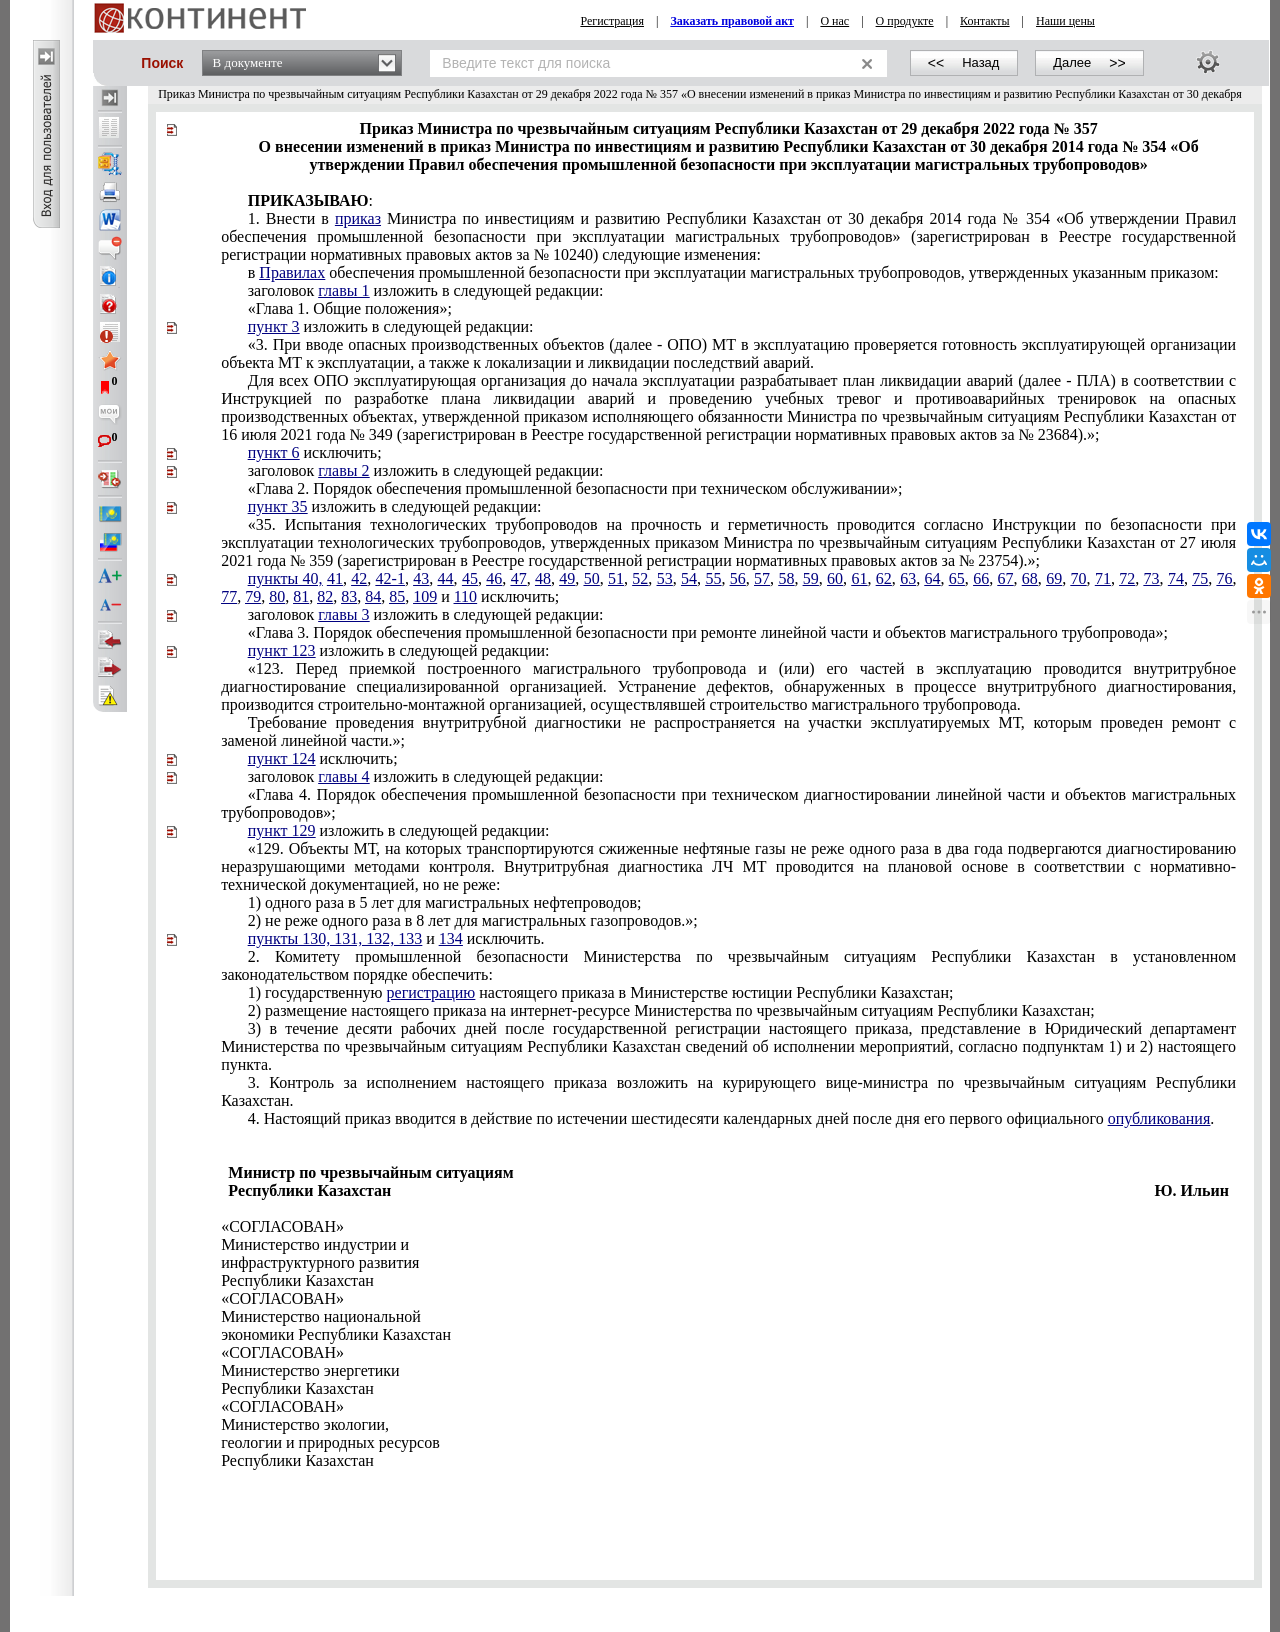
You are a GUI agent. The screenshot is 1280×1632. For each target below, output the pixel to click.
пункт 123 (282, 650)
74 (1176, 578)
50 (592, 578)
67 (1006, 578)
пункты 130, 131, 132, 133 (335, 938)
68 (1030, 578)
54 (689, 578)
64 (932, 578)
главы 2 (343, 470)
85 (397, 596)
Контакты (985, 21)
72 (1127, 578)
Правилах (292, 272)
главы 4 (343, 776)
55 (713, 578)
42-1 (390, 578)
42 (359, 578)
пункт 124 (282, 758)
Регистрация (612, 21)
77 (229, 596)
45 (470, 578)
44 (446, 578)
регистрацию (431, 992)
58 (786, 578)
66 (981, 578)
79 (253, 596)
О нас (834, 21)
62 (884, 578)
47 (519, 578)
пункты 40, (285, 578)
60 (835, 578)
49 (567, 578)
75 (1200, 578)
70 (1079, 578)
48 (543, 578)
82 (325, 596)
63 (908, 578)
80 (277, 596)
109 (425, 596)
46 (494, 578)
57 (762, 578)
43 (421, 578)
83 (349, 596)
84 (373, 596)
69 (1054, 578)
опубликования (1159, 1118)
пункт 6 (274, 452)
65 (957, 578)
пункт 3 (274, 326)
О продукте (905, 21)
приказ (358, 218)
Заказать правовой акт (732, 21)
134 (451, 938)
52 (640, 578)
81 (301, 596)
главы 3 (343, 614)
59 (811, 578)
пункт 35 (278, 506)
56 (738, 578)
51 (616, 578)
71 (1103, 578)
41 (335, 578)
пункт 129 (282, 830)
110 (465, 596)
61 (859, 578)
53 (665, 578)
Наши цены (1065, 21)
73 (1152, 578)
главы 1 (343, 290)
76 (1225, 578)
